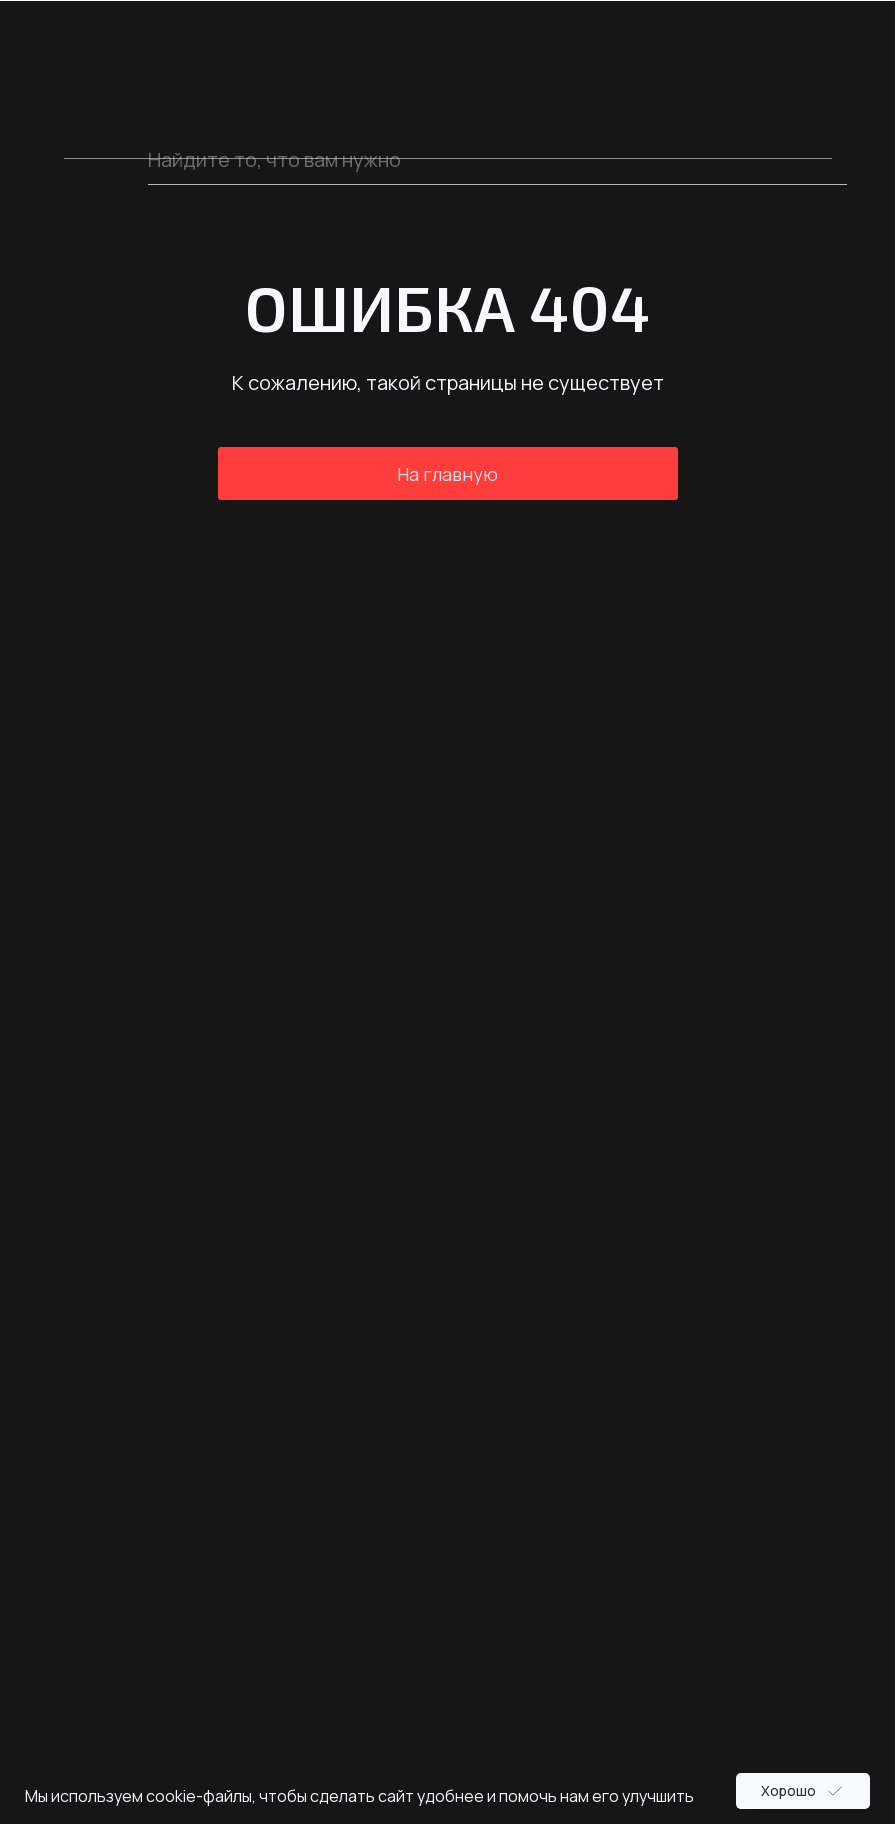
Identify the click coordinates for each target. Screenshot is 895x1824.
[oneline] (497, 160)
